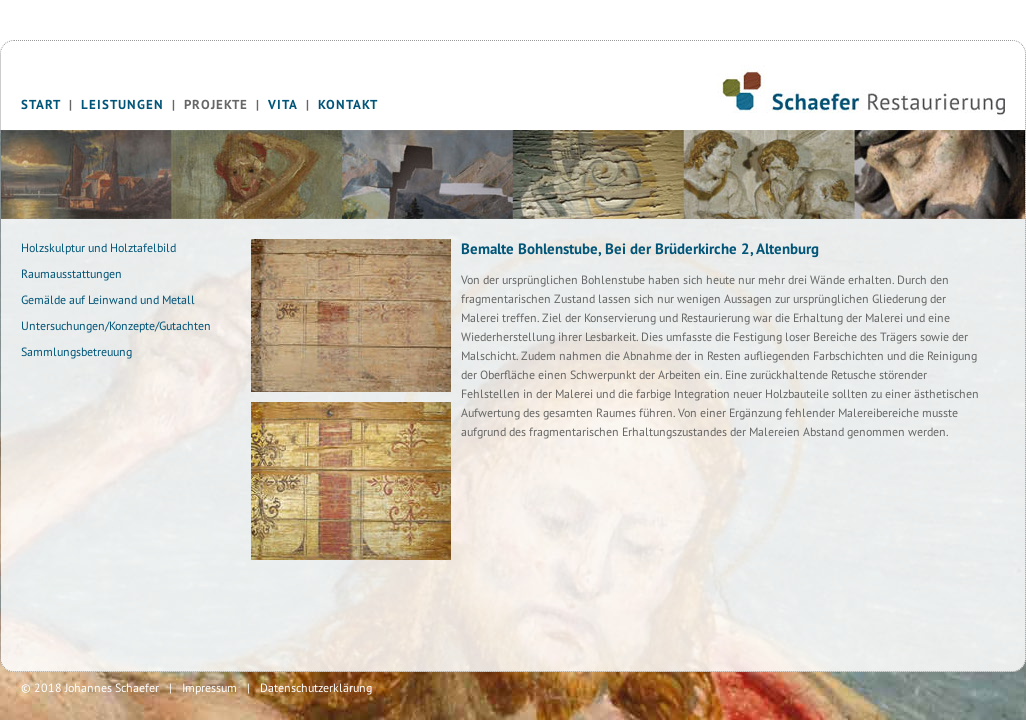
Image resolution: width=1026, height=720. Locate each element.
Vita (283, 104)
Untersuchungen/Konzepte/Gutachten (116, 325)
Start (41, 104)
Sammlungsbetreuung (76, 351)
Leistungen (122, 104)
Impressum (209, 687)
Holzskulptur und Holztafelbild (98, 247)
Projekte (216, 104)
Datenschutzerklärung (316, 687)
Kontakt (348, 104)
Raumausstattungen (71, 273)
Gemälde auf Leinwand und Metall (108, 299)
